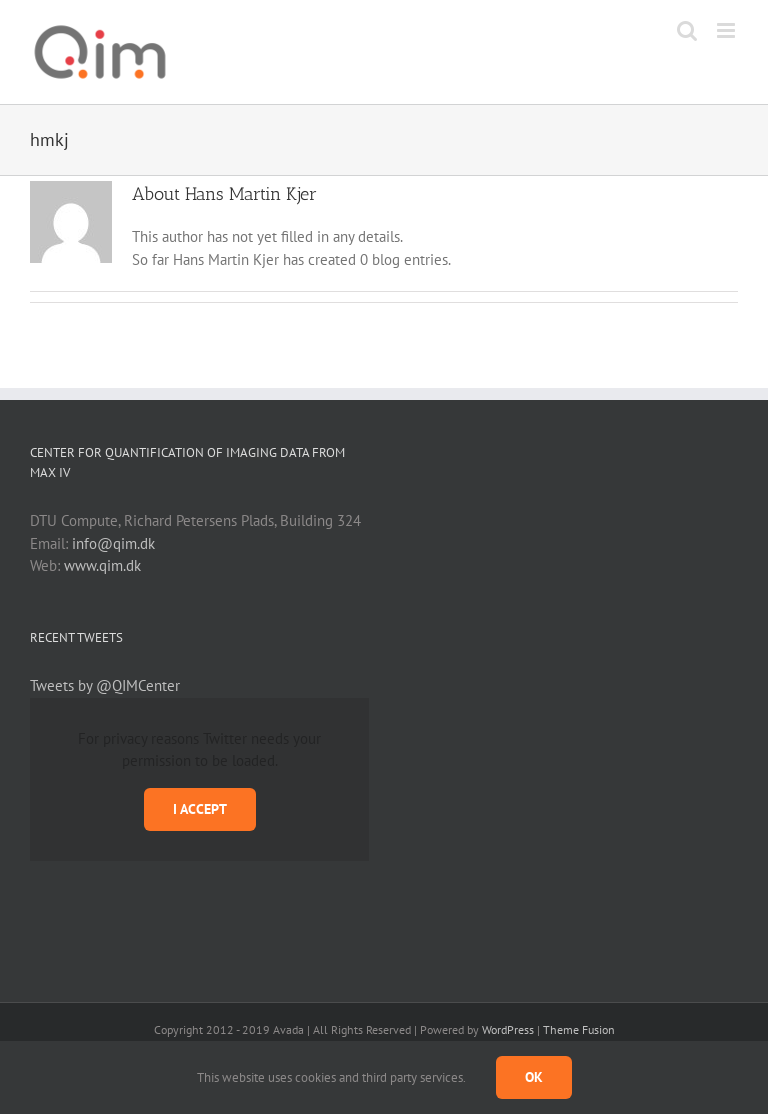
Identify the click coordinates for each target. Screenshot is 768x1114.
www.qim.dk (102, 565)
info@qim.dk (113, 543)
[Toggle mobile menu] (727, 30)
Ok (534, 1077)
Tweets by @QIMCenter (105, 685)
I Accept (200, 809)
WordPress (508, 1029)
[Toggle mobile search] (687, 30)
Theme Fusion (579, 1029)
